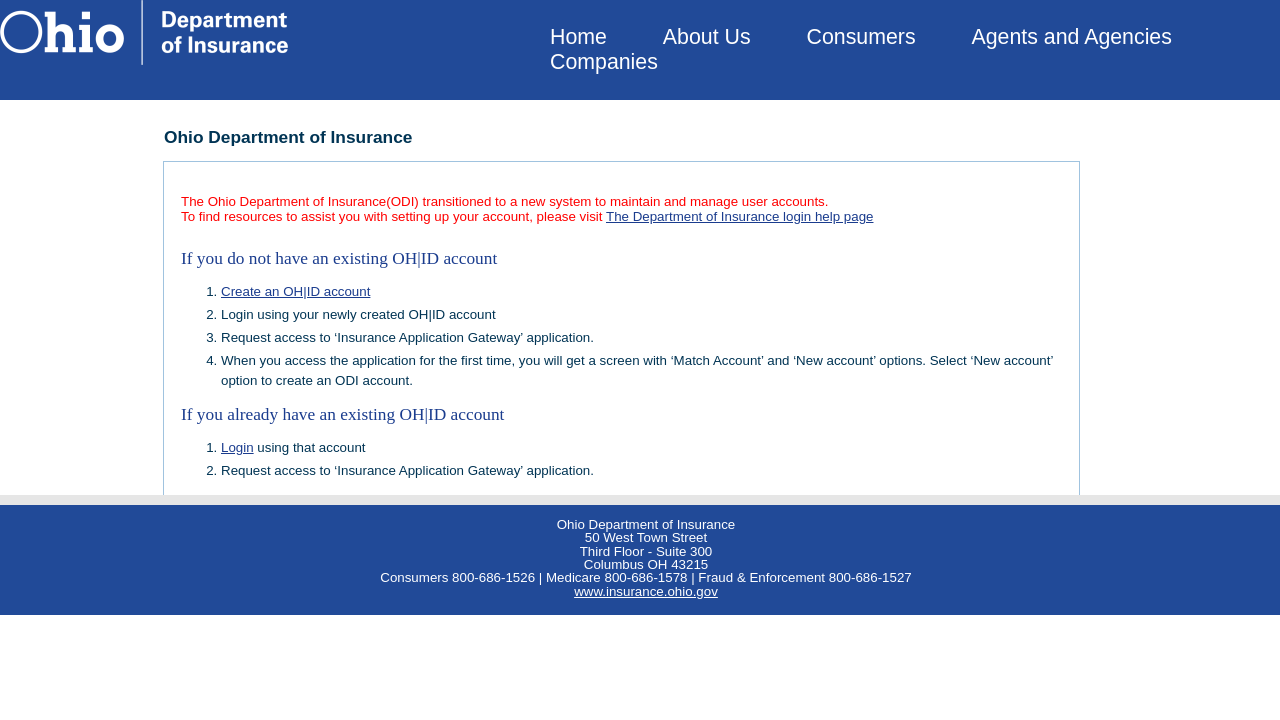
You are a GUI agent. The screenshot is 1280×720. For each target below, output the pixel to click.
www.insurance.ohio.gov (646, 591)
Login (237, 447)
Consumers (861, 37)
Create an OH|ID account (295, 291)
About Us (707, 37)
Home (578, 37)
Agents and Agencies (1072, 37)
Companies (604, 62)
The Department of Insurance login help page (739, 216)
